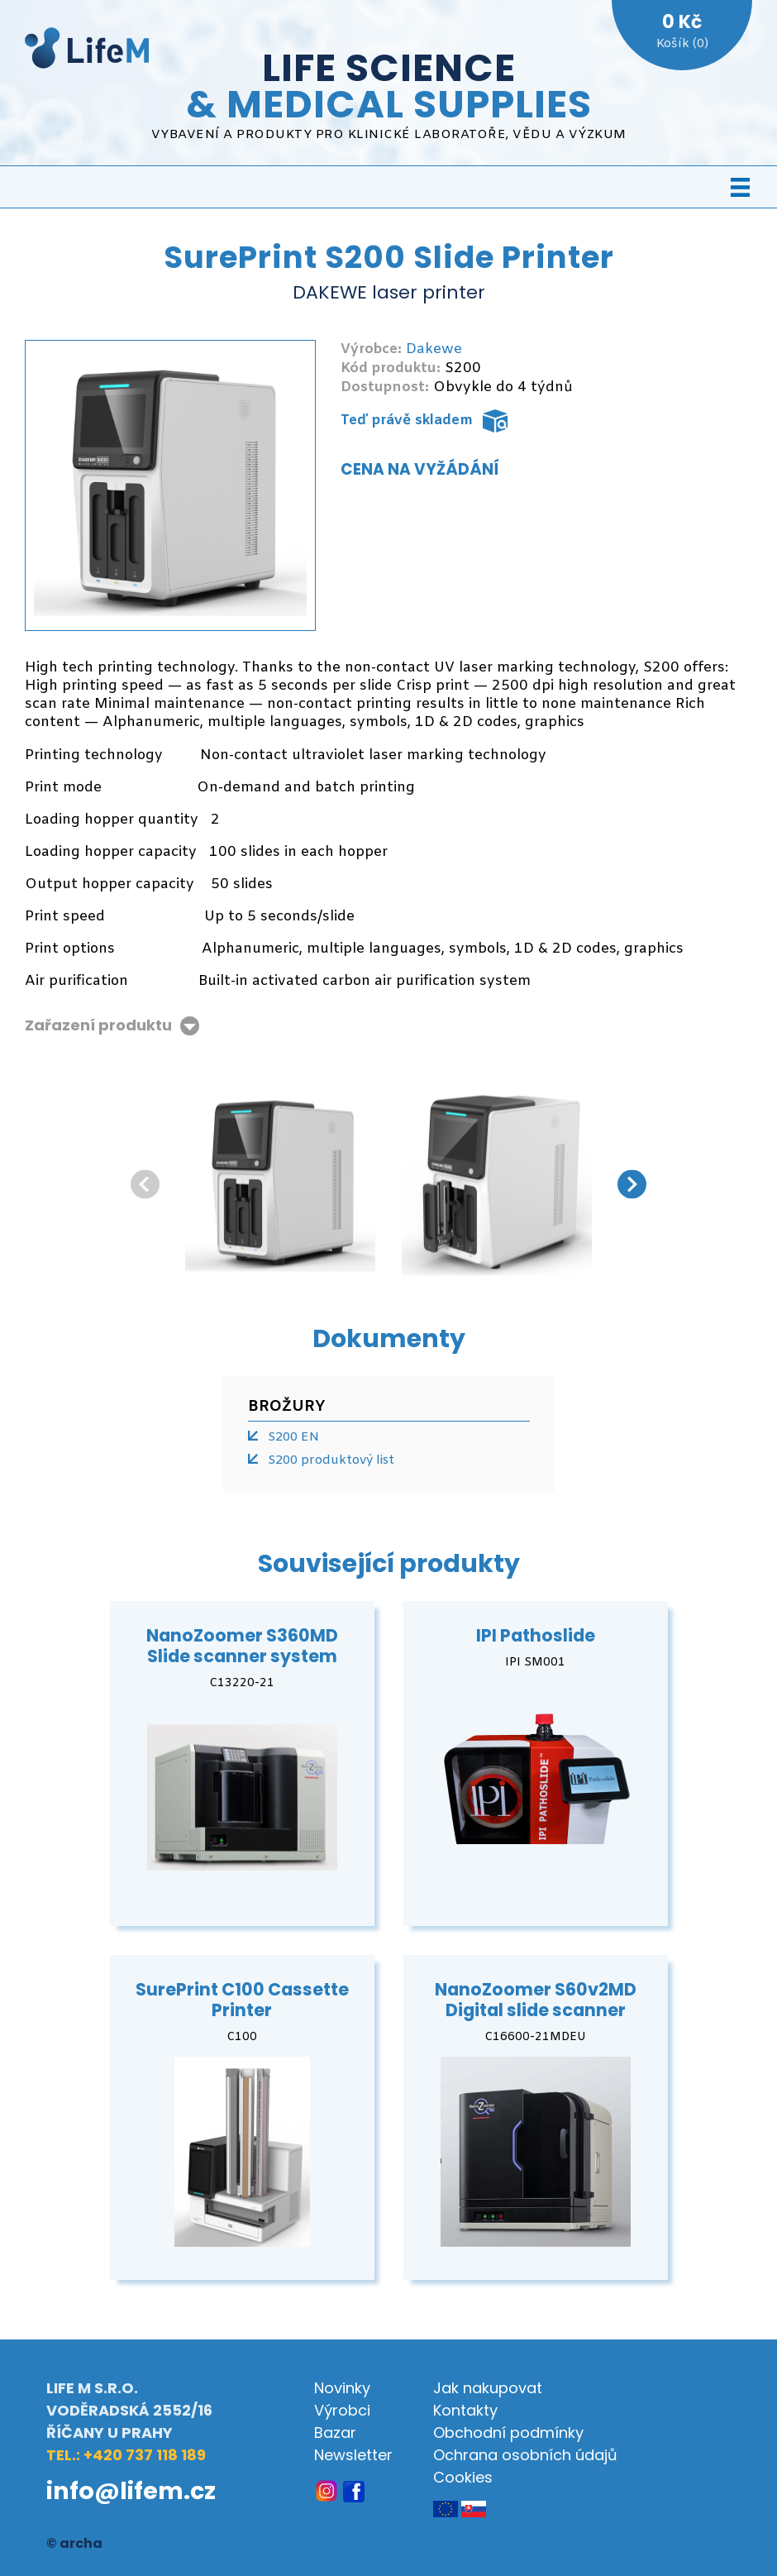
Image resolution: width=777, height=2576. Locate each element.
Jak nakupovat (487, 2388)
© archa (74, 2543)
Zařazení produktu (98, 1025)
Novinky (342, 2388)
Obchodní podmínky (508, 2432)
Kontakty (465, 2410)
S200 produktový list (331, 1460)
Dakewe (434, 349)
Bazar (335, 2432)
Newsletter (353, 2455)
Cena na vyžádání (420, 469)
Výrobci (342, 2410)
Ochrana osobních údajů (525, 2455)
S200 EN (293, 1437)
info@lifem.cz (131, 2490)
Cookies (463, 2477)
